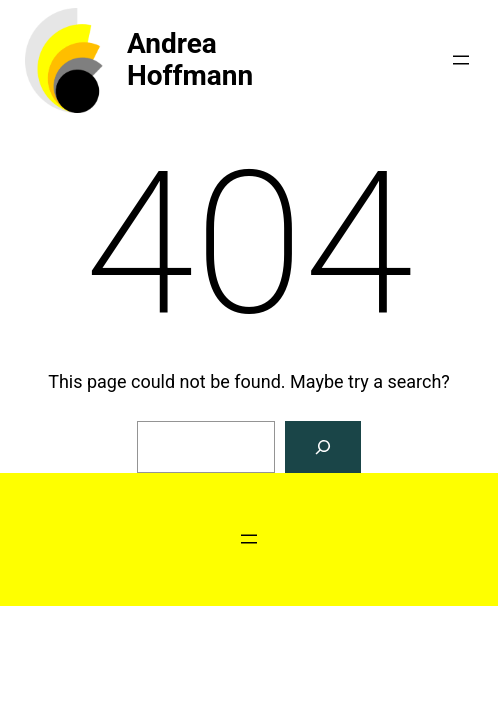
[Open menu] (461, 60)
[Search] (323, 447)
